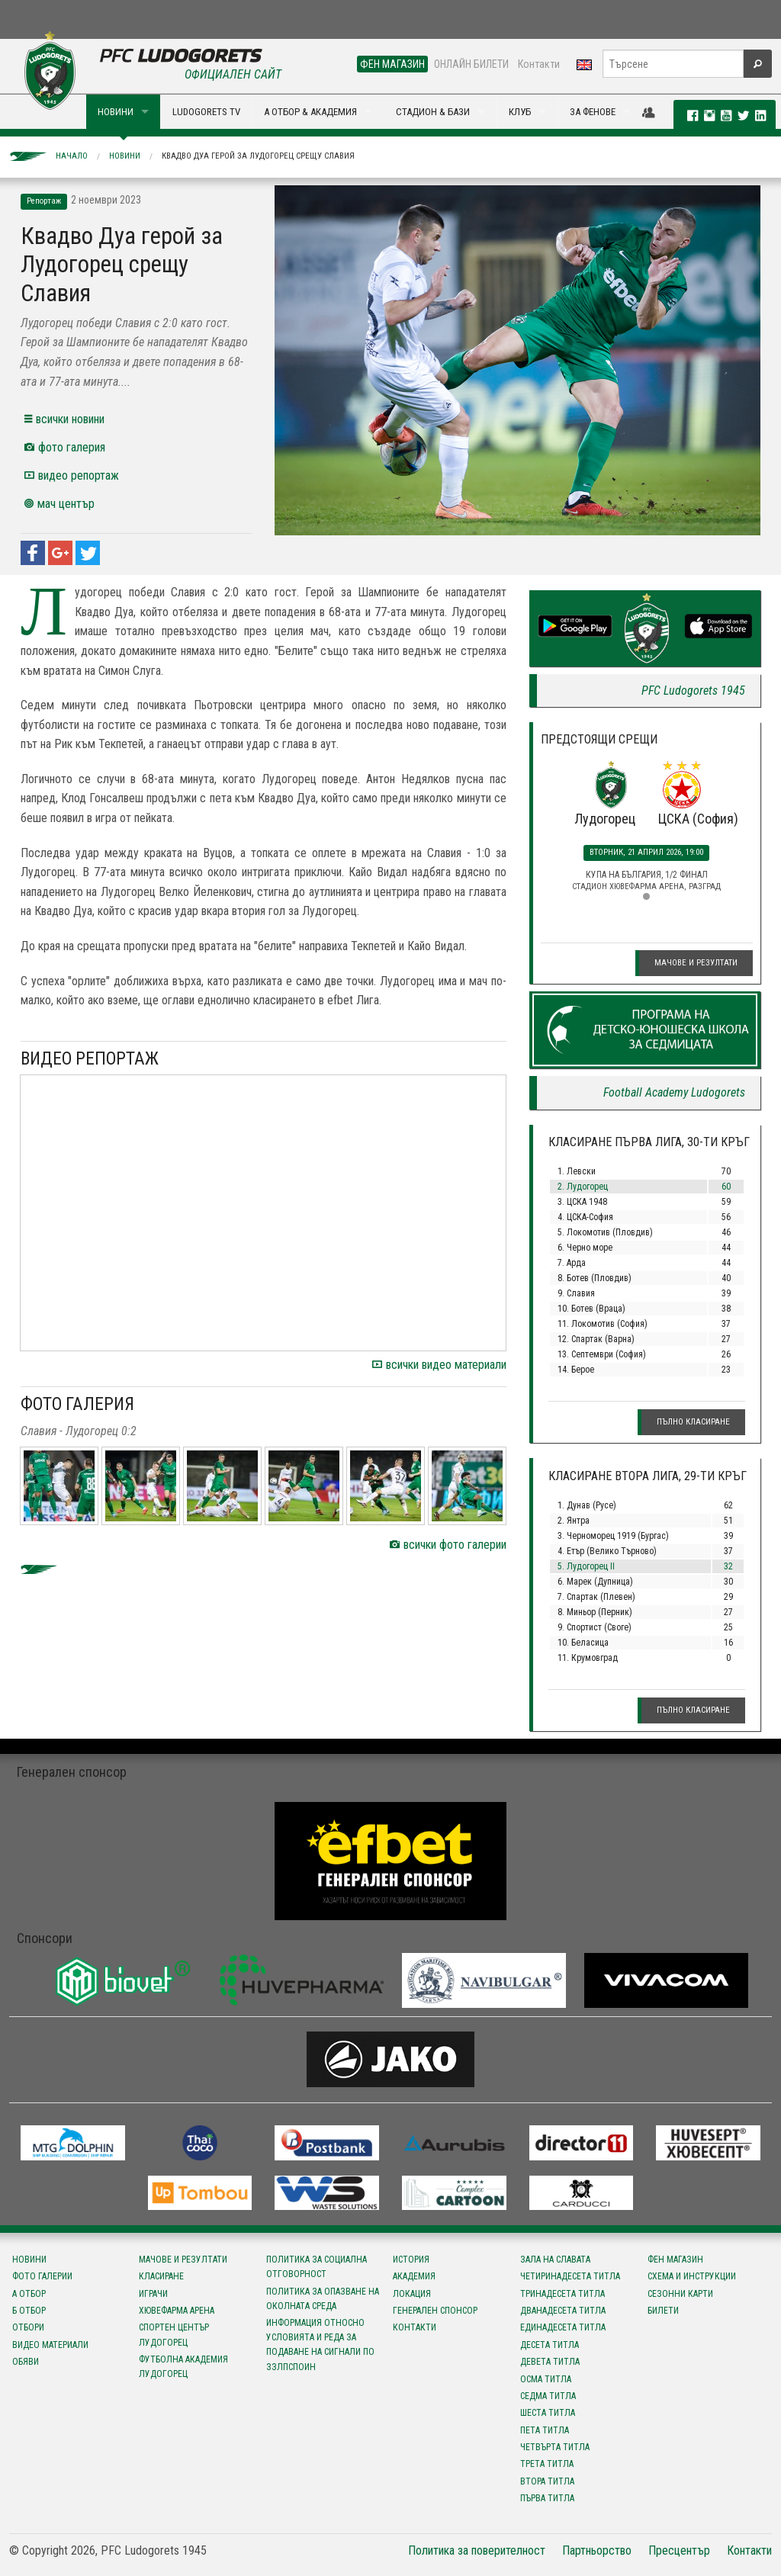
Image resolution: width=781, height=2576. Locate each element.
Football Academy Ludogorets (674, 1092)
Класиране (161, 2276)
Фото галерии (42, 2276)
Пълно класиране (693, 1422)
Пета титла (544, 2430)
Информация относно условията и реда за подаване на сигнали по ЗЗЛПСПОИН (320, 2344)
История (411, 2259)
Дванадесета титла (563, 2310)
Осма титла (545, 2379)
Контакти (539, 64)
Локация (412, 2294)
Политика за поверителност (476, 2550)
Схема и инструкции (692, 2276)
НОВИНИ (115, 111)
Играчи (153, 2294)
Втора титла (547, 2481)
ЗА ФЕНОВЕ (592, 111)
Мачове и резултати (696, 963)
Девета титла (550, 2361)
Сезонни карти (680, 2294)
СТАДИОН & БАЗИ (433, 111)
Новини (124, 156)
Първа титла (547, 2498)
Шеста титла (547, 2412)
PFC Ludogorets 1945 (693, 690)
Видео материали (50, 2345)
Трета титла (547, 2464)
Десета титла (549, 2345)
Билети (663, 2310)
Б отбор (29, 2310)
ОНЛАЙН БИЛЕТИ (471, 64)
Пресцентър (679, 2550)
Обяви (25, 2361)
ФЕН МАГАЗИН (392, 64)
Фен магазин (675, 2259)
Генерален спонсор (435, 2310)
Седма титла (548, 2396)
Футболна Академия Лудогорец (183, 2366)
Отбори (28, 2327)
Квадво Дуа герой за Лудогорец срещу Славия (258, 156)
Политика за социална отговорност (316, 2266)
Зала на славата (555, 2259)
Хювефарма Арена (176, 2310)
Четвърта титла (555, 2447)
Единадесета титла (563, 2327)
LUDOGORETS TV (206, 111)
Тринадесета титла (562, 2294)
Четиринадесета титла (570, 2276)
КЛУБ (520, 111)
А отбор (29, 2294)
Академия (414, 2276)
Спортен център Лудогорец (174, 2334)
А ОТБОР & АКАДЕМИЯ (310, 111)
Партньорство (597, 2550)
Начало (72, 156)
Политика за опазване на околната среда (322, 2298)
